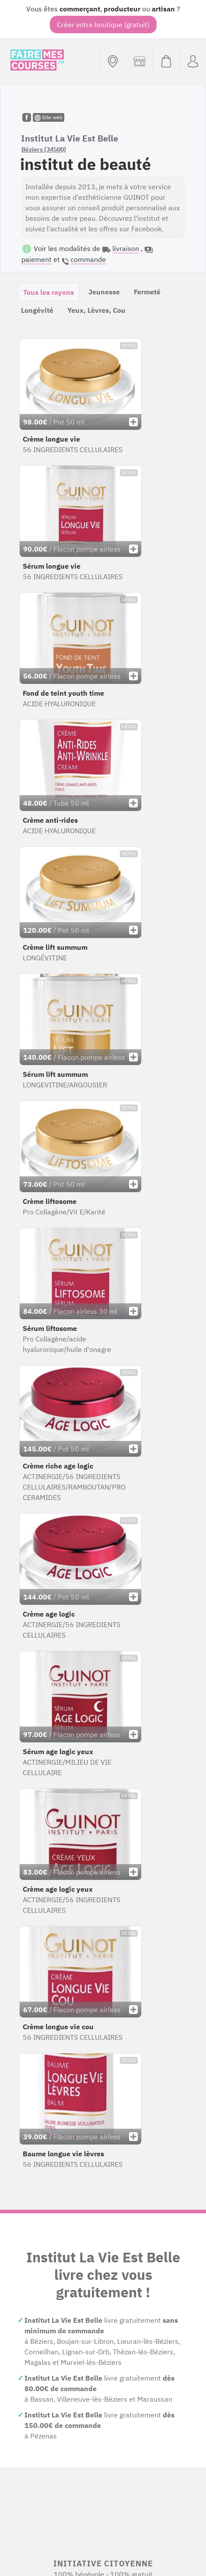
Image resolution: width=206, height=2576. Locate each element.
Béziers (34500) (43, 149)
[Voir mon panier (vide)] (166, 61)
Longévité (37, 310)
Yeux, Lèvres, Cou (96, 310)
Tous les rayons (48, 292)
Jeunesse (104, 291)
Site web (49, 117)
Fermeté (147, 291)
